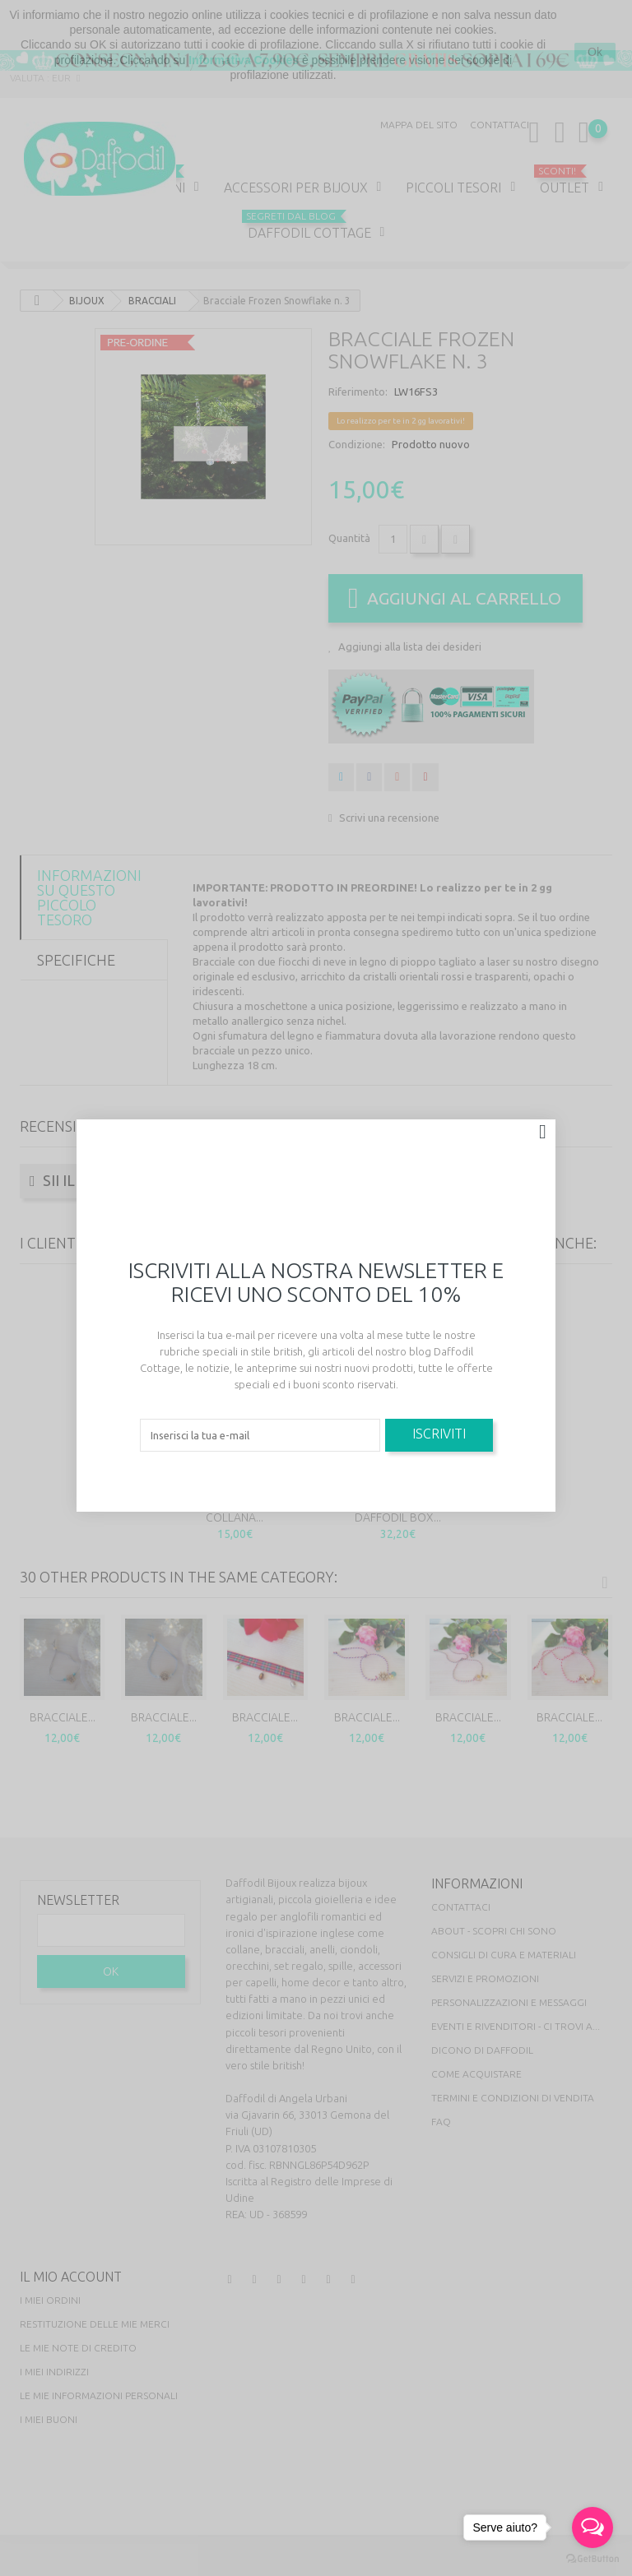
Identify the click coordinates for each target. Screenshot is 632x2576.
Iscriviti (439, 1433)
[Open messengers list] (592, 2527)
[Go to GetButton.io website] (592, 2559)
